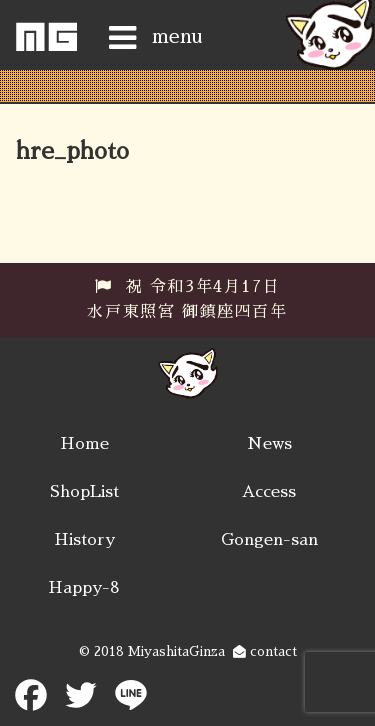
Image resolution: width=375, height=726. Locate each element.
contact (265, 651)
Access (269, 492)
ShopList (84, 492)
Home (84, 444)
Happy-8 (84, 588)
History (84, 540)
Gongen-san (269, 540)
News (269, 444)
